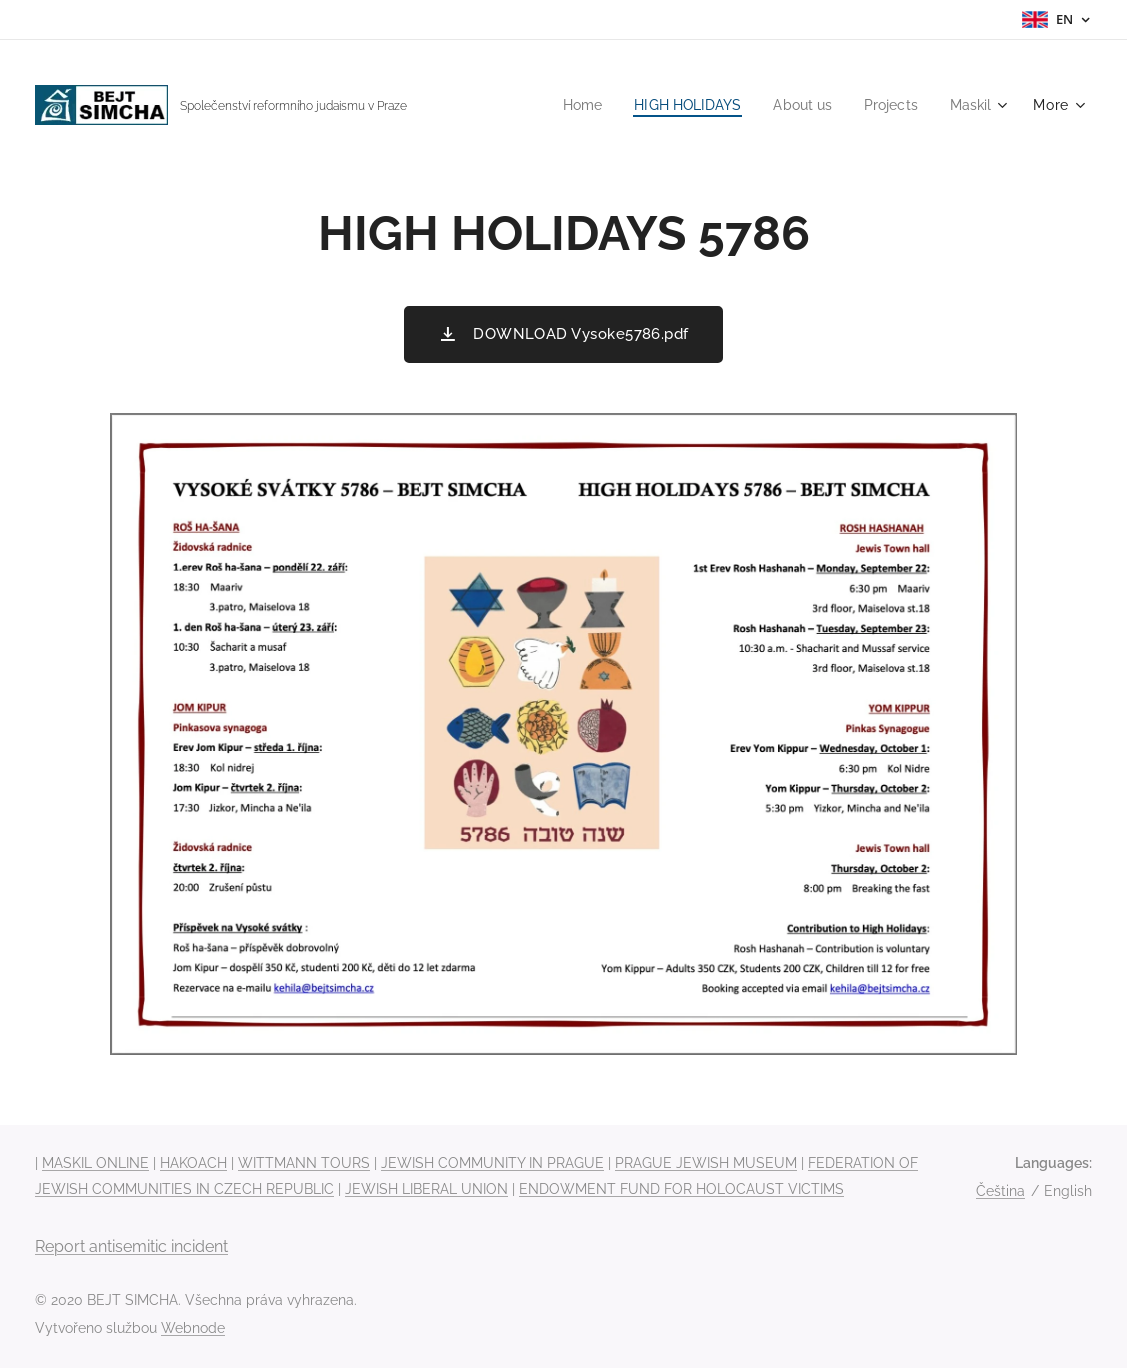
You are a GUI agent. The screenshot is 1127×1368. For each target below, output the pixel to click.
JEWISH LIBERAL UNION (426, 1189)
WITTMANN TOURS (304, 1163)
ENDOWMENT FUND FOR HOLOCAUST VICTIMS (681, 1189)
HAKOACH (193, 1163)
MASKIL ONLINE (95, 1163)
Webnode (193, 1328)
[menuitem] (565, 105)
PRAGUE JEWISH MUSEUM (706, 1163)
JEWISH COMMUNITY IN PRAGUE (492, 1163)
